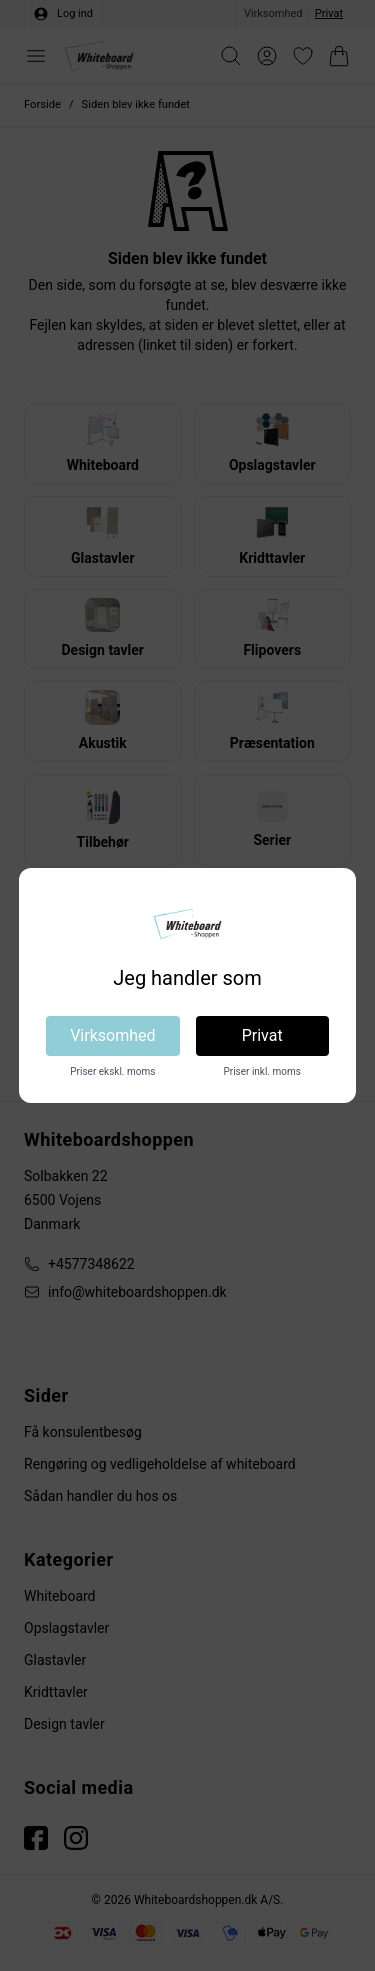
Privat (262, 1035)
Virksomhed (112, 1035)
